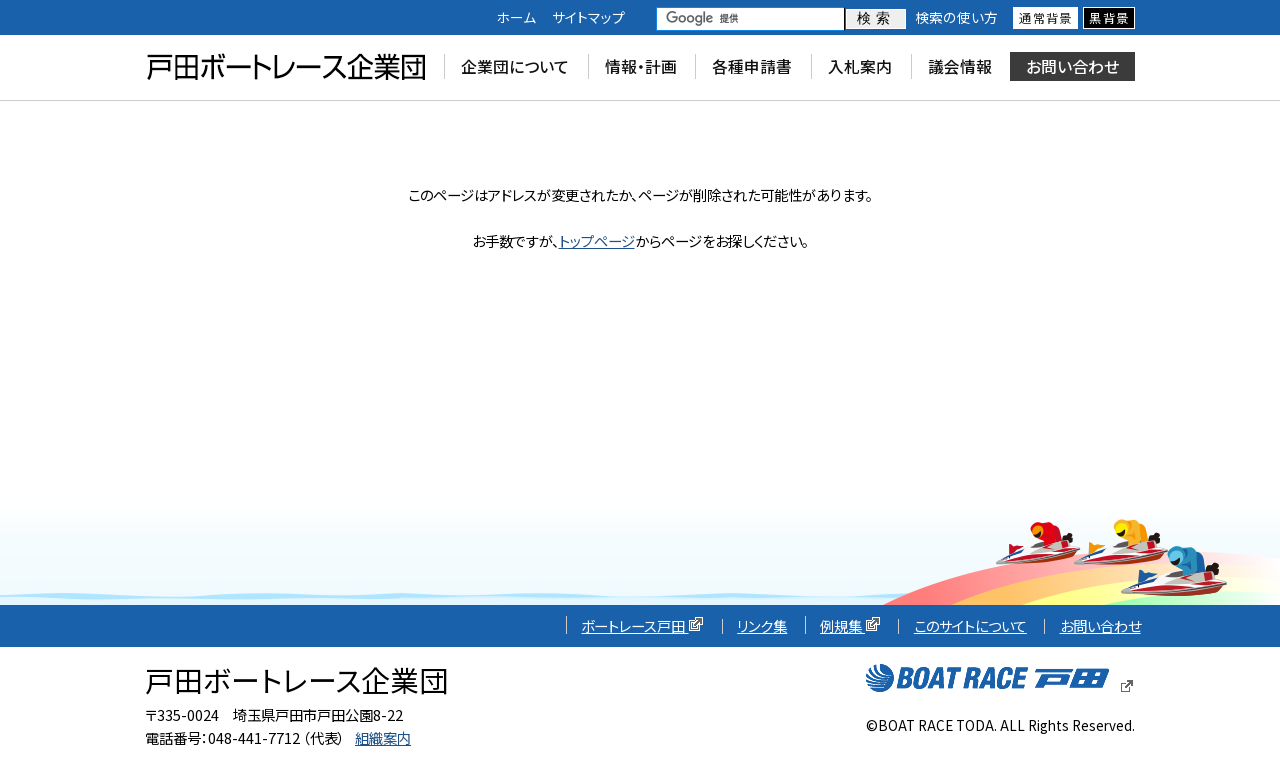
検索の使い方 (956, 17)
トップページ (597, 240)
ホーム (516, 17)
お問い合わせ (1100, 625)
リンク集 (762, 625)
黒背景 (1109, 18)
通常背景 (1045, 18)
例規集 (850, 625)
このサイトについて (970, 625)
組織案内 (383, 737)
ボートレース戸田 (642, 625)
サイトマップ (588, 17)
